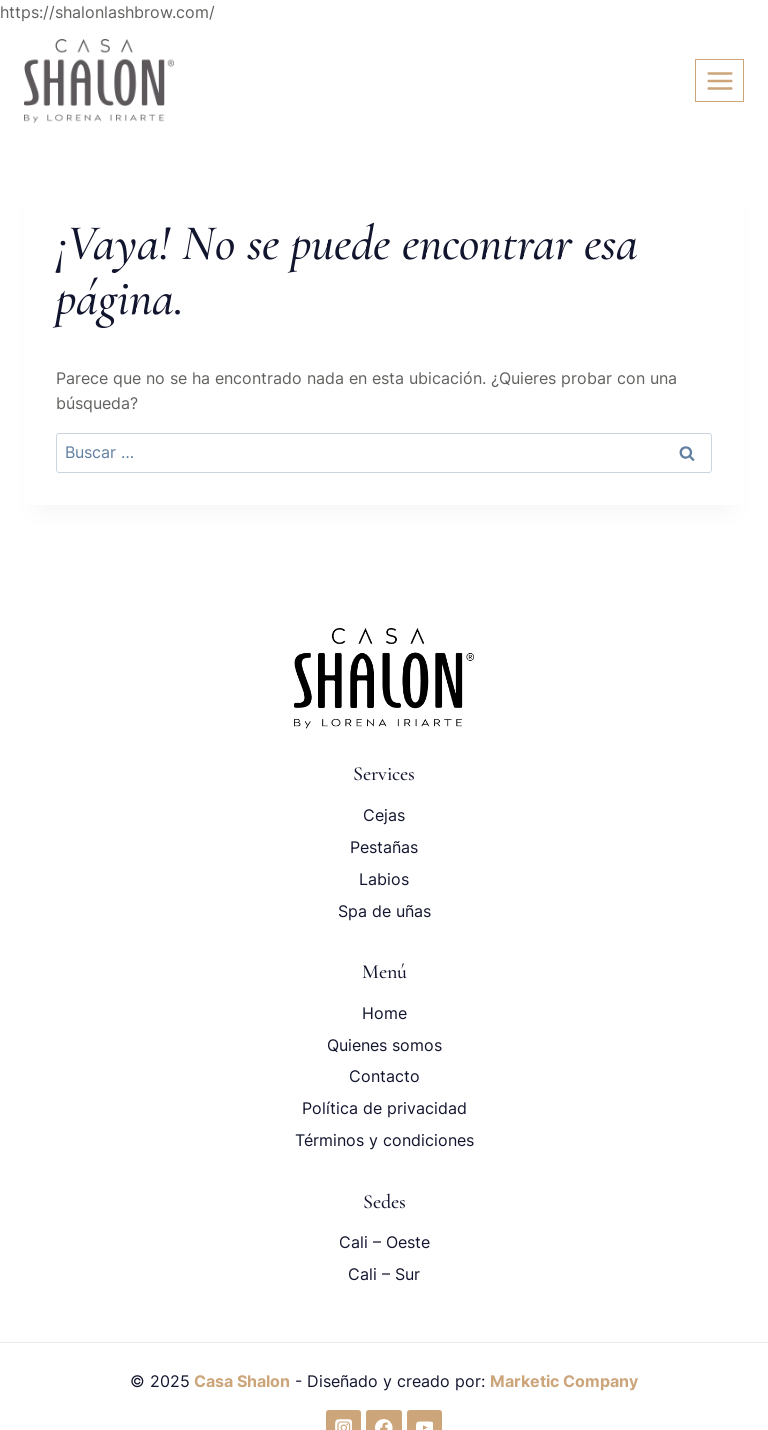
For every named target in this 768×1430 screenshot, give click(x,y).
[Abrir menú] (719, 80)
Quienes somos (384, 1045)
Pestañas (384, 847)
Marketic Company (564, 1381)
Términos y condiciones (384, 1140)
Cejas (384, 815)
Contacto (384, 1076)
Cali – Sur (384, 1274)
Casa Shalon (240, 1381)
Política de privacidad (384, 1108)
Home (384, 1013)
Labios (384, 879)
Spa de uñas (384, 911)
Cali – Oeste (384, 1242)
